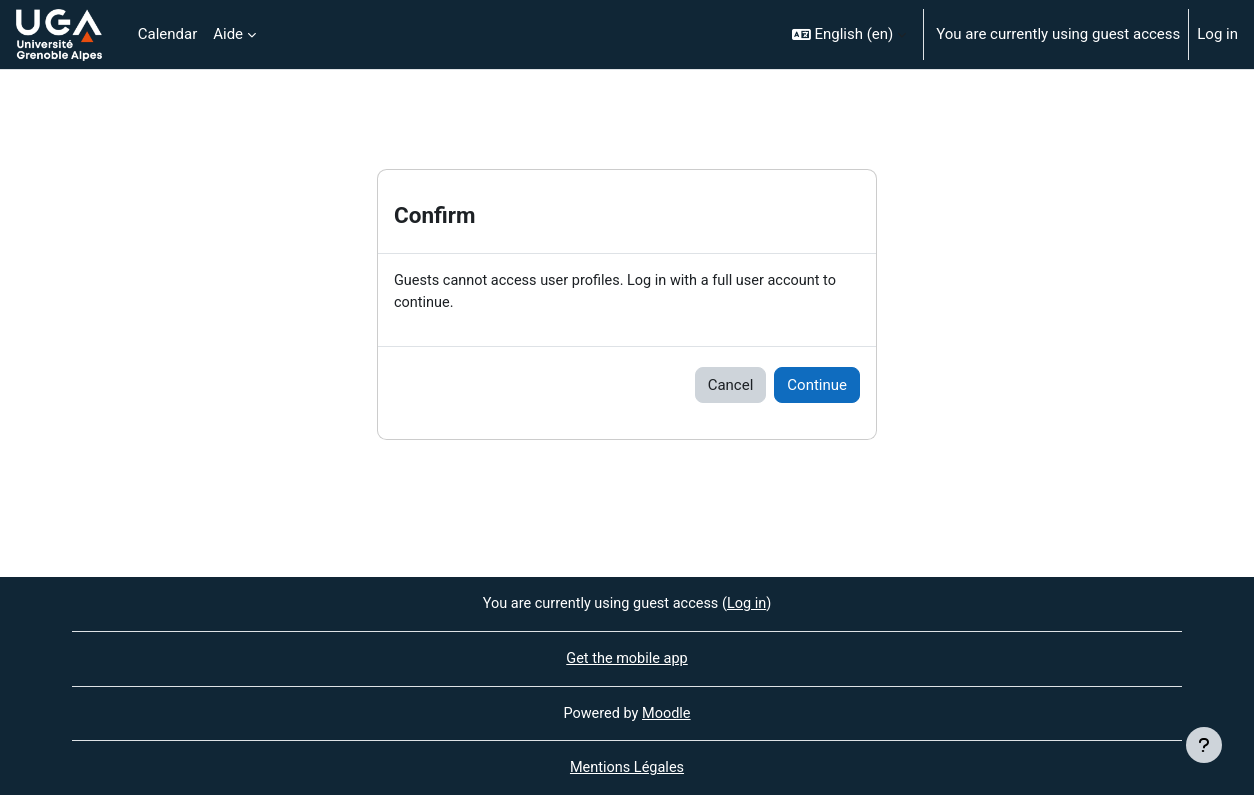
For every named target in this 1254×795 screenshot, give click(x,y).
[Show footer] (1204, 745)
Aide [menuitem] (228, 34)
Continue (817, 386)
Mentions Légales (627, 768)
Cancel (731, 386)
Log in (1217, 34)
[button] (849, 34)
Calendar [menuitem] (168, 34)
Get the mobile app (627, 657)
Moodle (668, 712)
